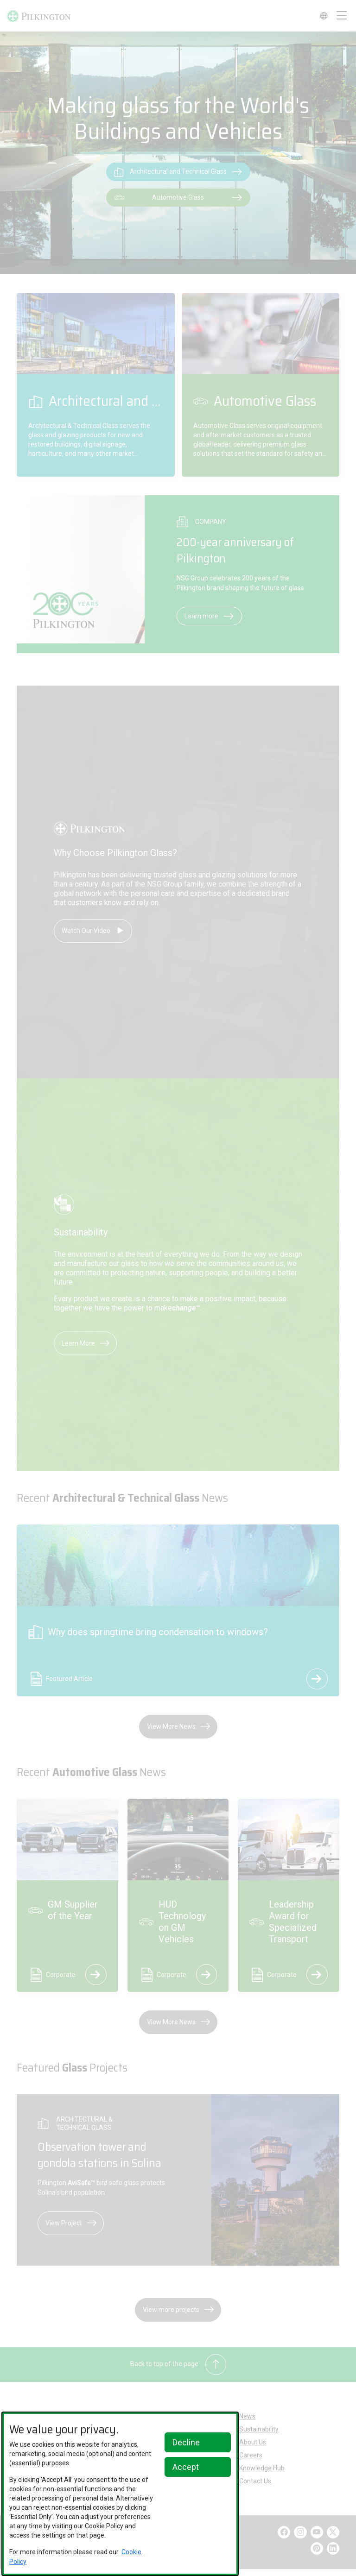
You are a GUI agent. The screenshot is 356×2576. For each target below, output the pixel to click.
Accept (185, 2467)
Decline (186, 2442)
